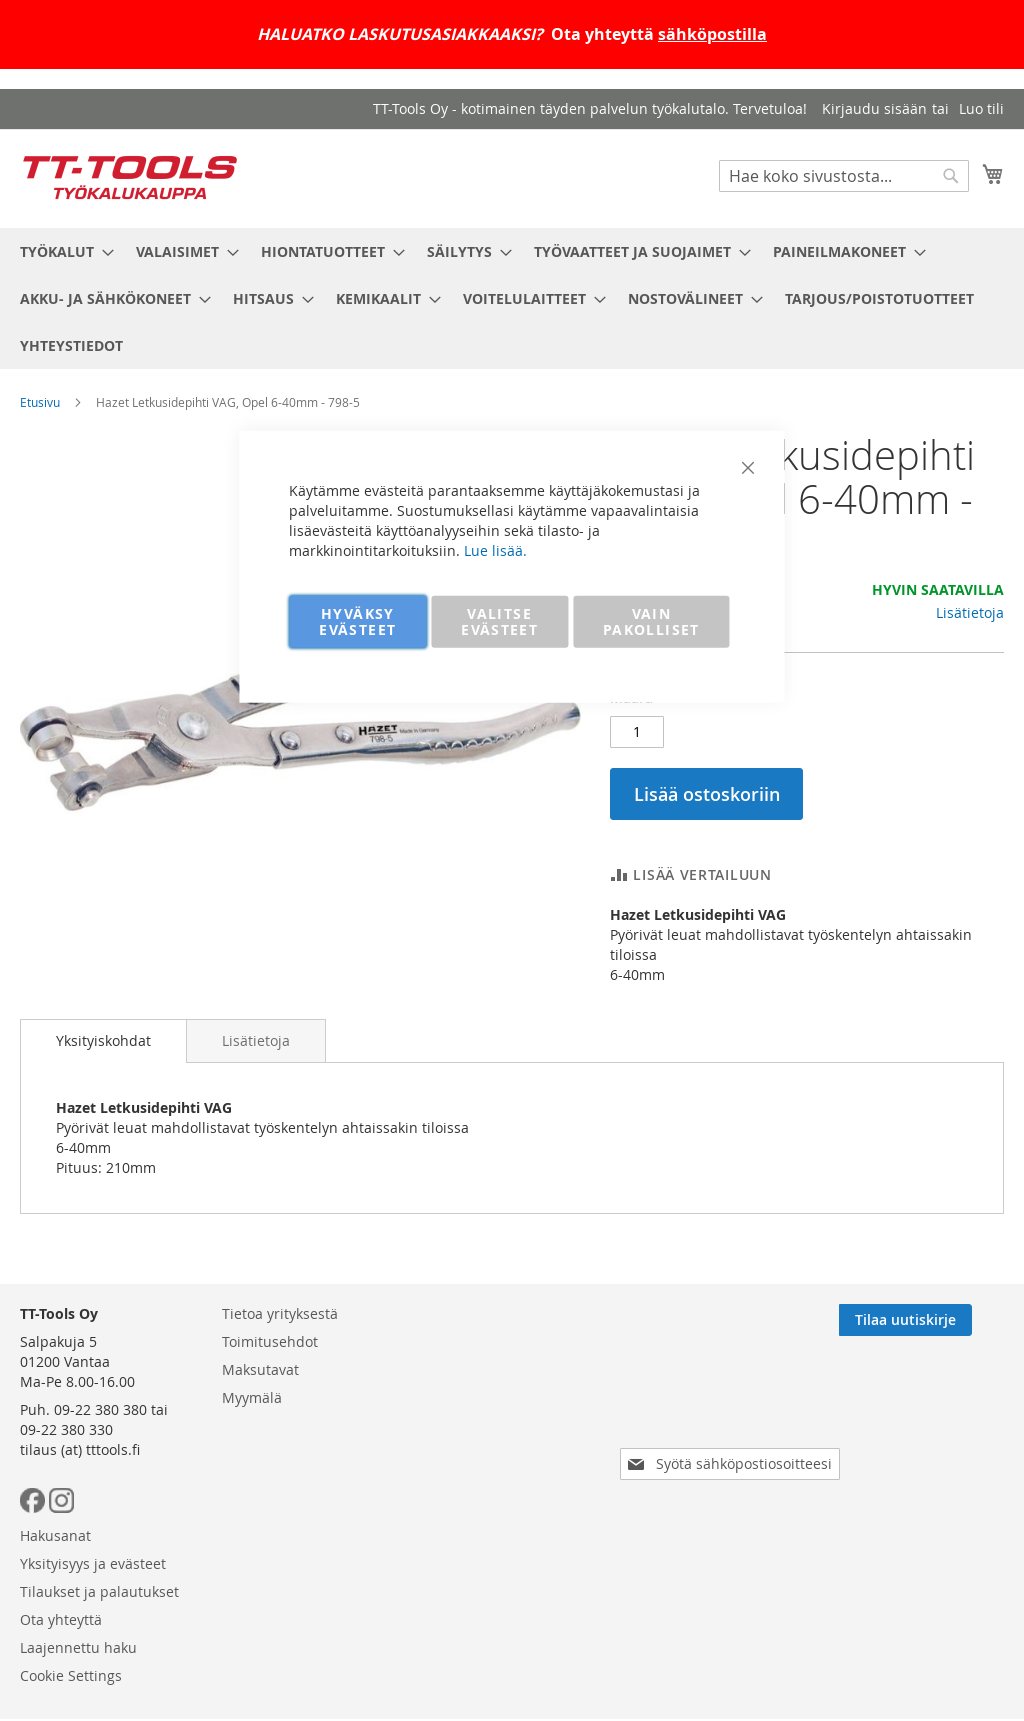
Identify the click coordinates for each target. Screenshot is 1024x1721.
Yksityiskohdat (103, 1040)
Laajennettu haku (496, 1513)
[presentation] (734, 1496)
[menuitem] (61, 251)
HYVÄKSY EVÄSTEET (357, 620)
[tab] (103, 1041)
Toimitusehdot (270, 1429)
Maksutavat (260, 1457)
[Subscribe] (937, 1408)
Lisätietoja (970, 612)
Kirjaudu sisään (874, 108)
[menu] (512, 298)
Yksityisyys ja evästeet (511, 1429)
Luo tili (981, 108)
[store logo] (130, 177)
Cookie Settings (489, 1541)
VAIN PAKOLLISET (651, 620)
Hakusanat (473, 1401)
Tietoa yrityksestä (280, 1401)
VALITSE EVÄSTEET (499, 620)
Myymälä (252, 1485)
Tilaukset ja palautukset (517, 1457)
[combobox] (844, 176)
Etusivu (40, 402)
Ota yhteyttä (479, 1485)
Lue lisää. (495, 549)
